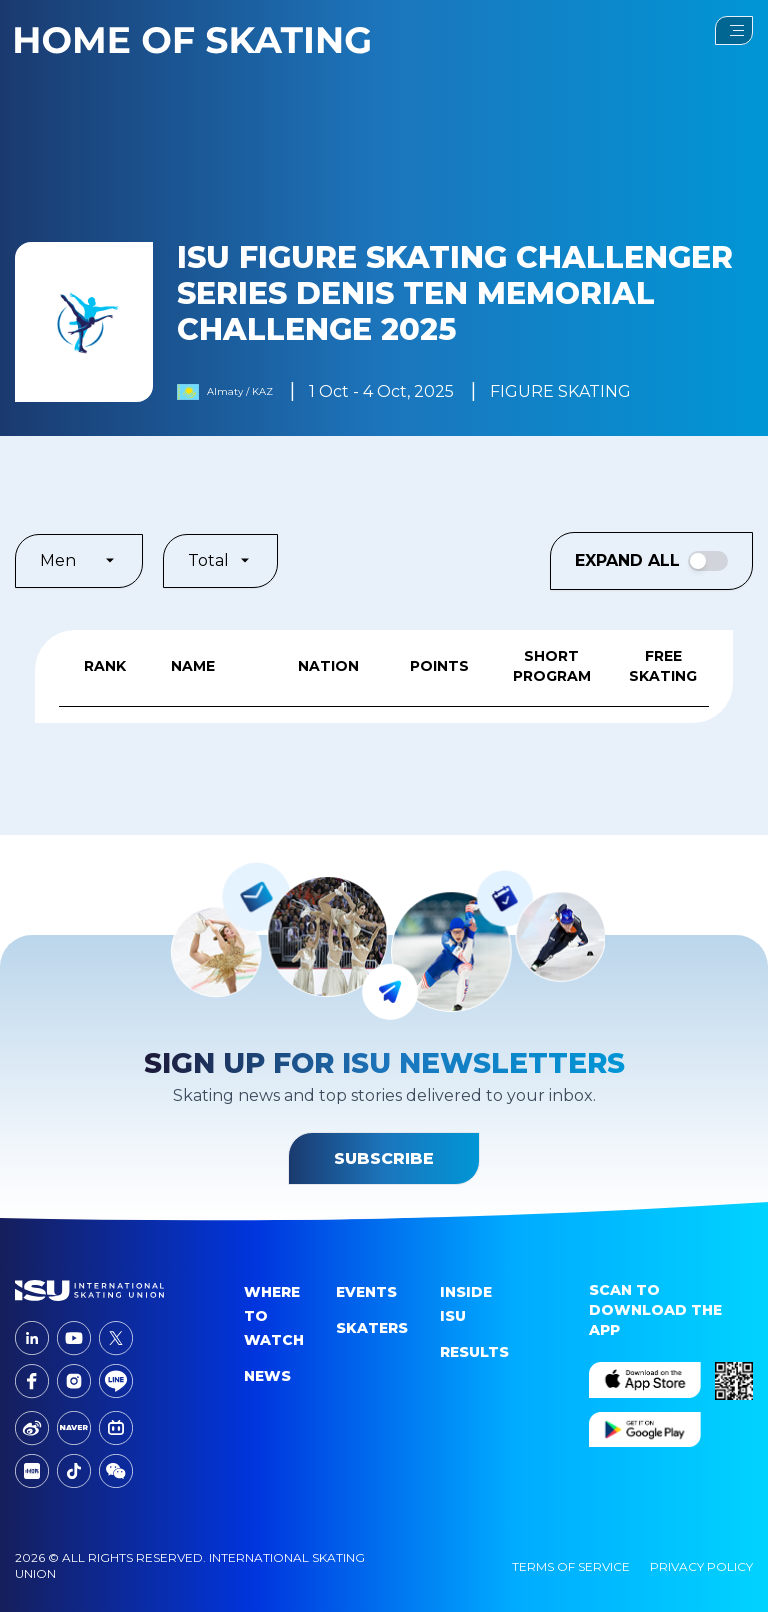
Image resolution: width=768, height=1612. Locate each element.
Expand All (651, 561)
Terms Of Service (571, 1566)
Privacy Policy (701, 1566)
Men (79, 560)
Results (474, 1352)
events (366, 1292)
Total (220, 560)
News (267, 1376)
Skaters (372, 1328)
